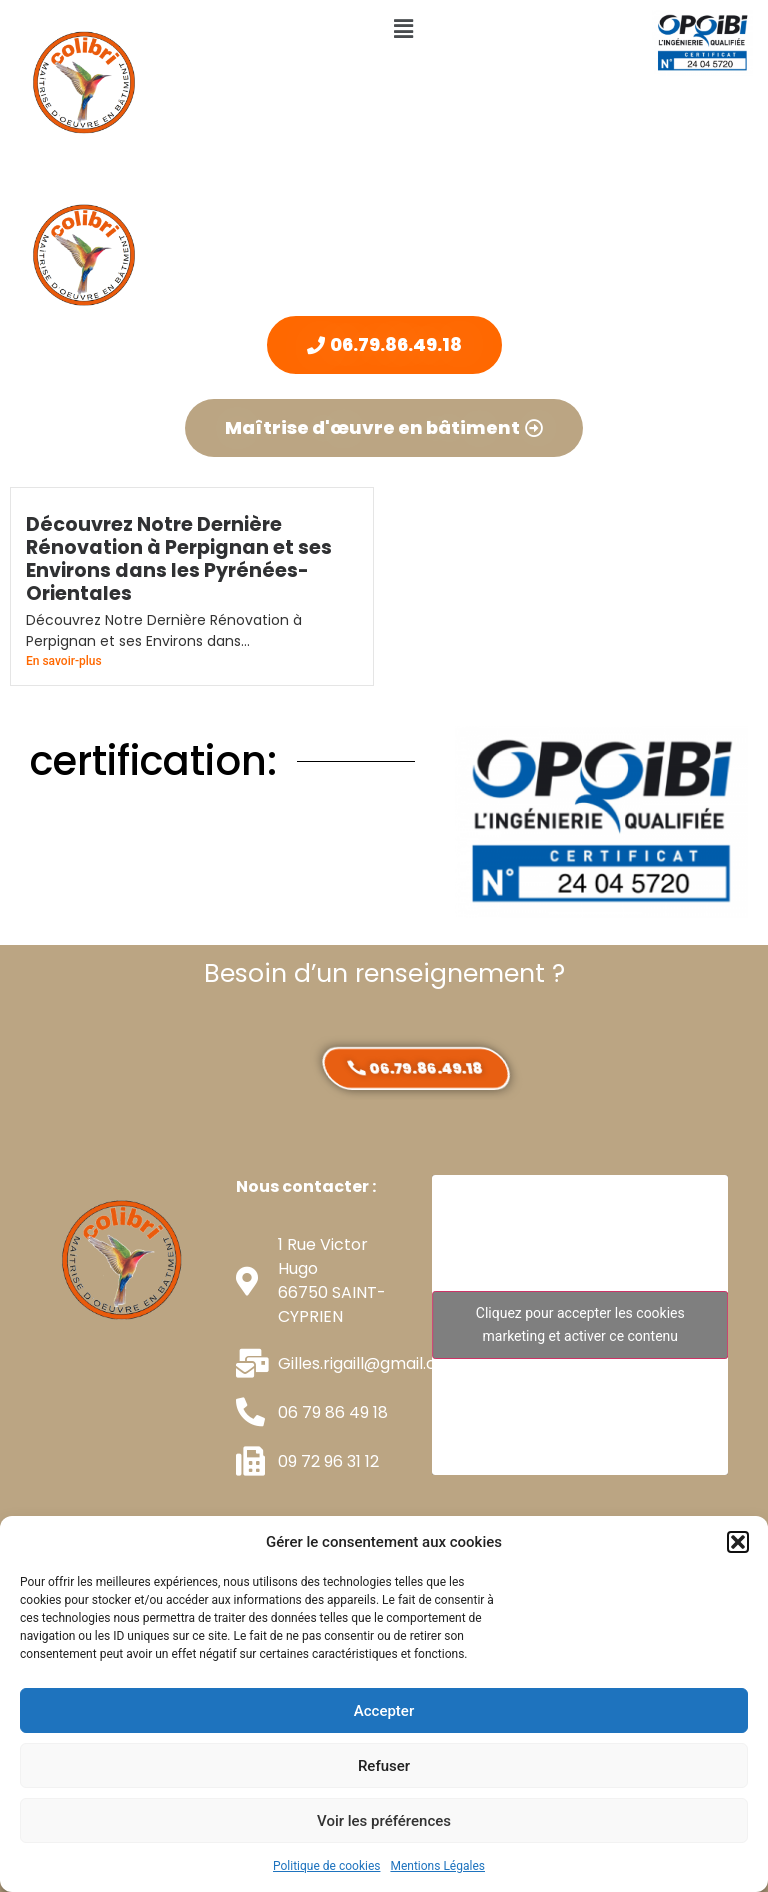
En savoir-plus (64, 661)
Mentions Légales (437, 1866)
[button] (738, 1542)
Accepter (384, 1711)
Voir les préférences (384, 1821)
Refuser (384, 1766)
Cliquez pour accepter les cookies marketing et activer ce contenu (580, 1324)
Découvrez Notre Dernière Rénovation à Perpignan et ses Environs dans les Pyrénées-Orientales (179, 559)
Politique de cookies (326, 1866)
